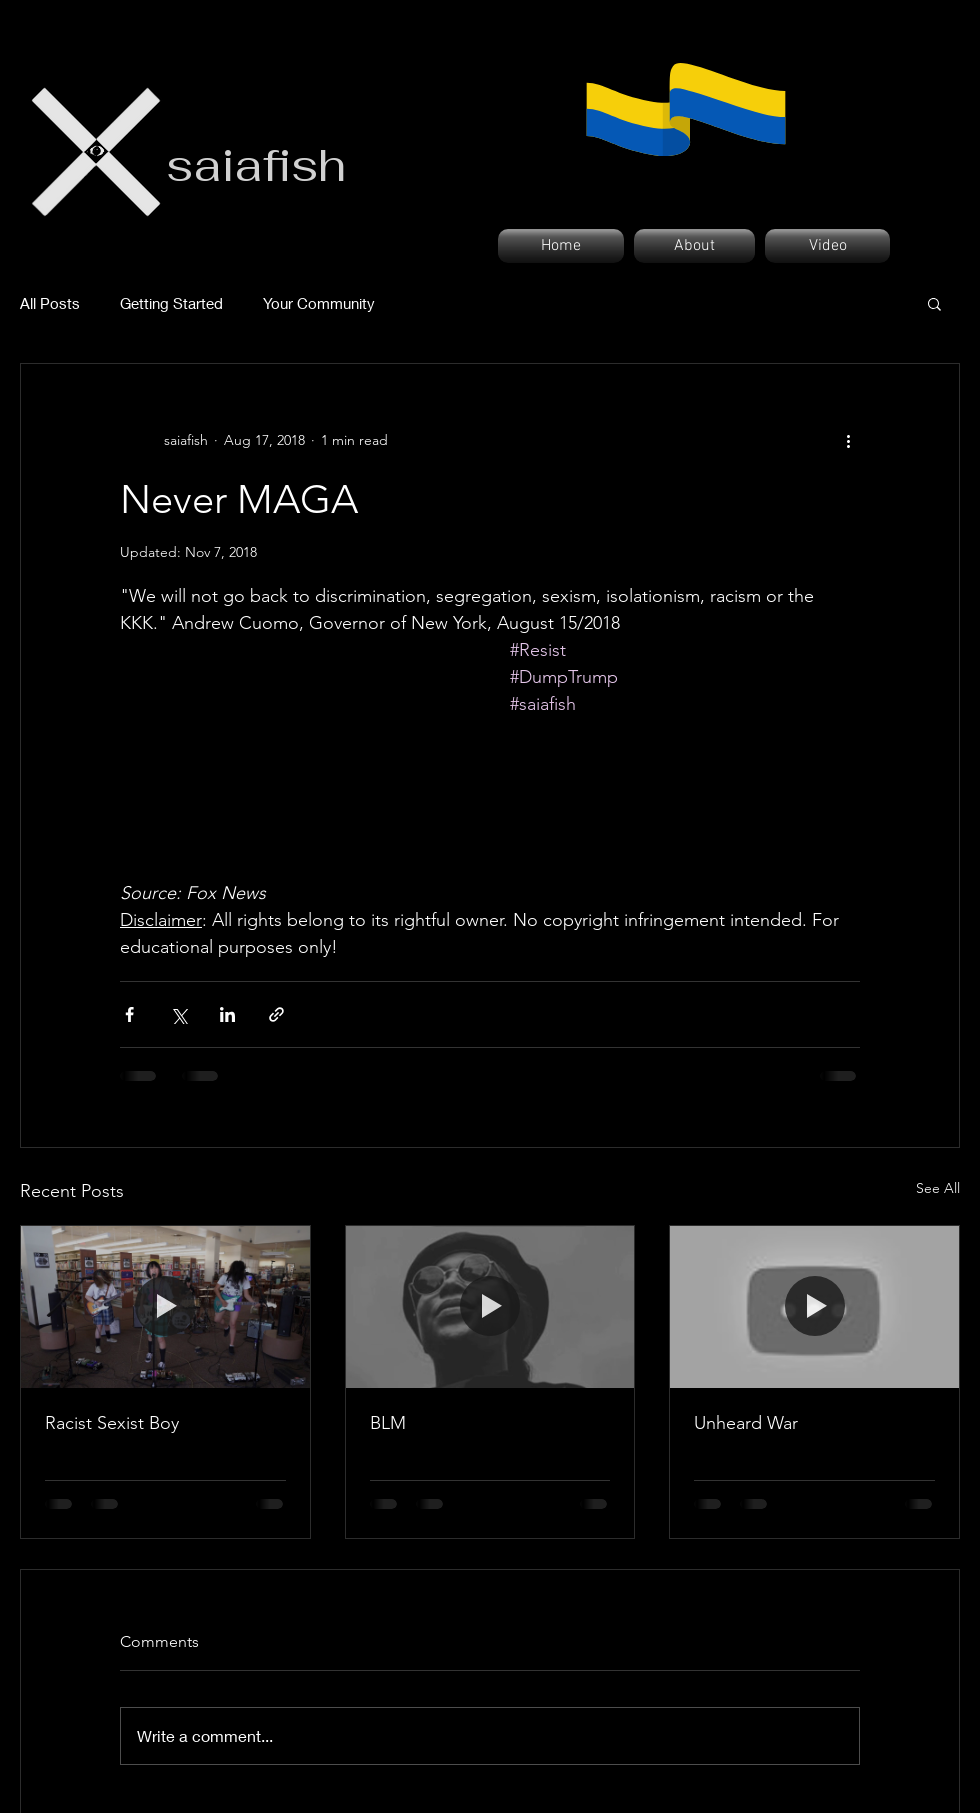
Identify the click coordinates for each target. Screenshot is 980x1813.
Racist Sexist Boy (112, 1423)
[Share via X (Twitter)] (178, 1014)
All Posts (50, 303)
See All (938, 1188)
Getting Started (171, 303)
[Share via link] (276, 1014)
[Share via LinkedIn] (227, 1014)
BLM (388, 1423)
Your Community (319, 303)
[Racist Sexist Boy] (165, 1307)
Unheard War (746, 1423)
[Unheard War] (814, 1307)
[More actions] (848, 440)
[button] (934, 303)
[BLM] (490, 1307)
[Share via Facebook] (129, 1014)
